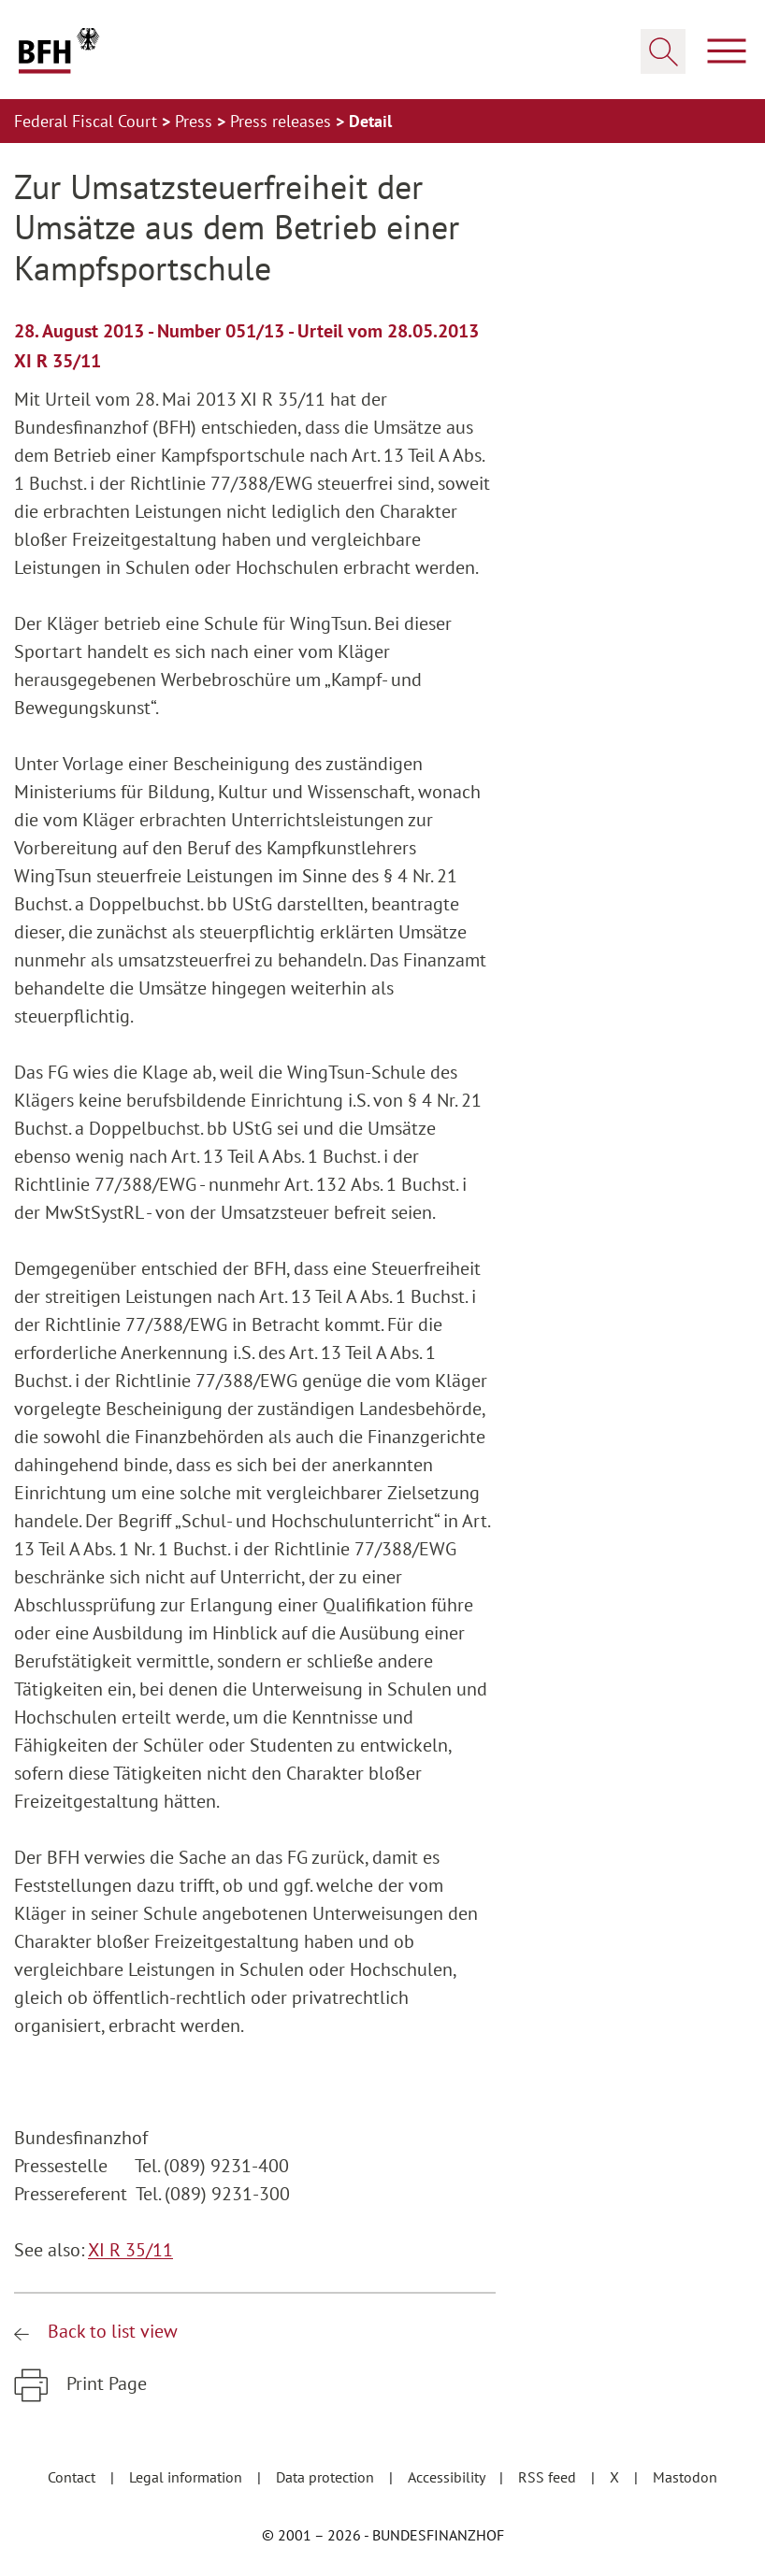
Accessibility (448, 2477)
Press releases (283, 121)
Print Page (104, 2383)
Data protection (327, 2477)
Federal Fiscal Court (88, 121)
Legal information (187, 2477)
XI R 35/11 (130, 2250)
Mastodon (685, 2477)
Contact (73, 2477)
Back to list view (110, 2331)
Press (196, 121)
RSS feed (549, 2477)
